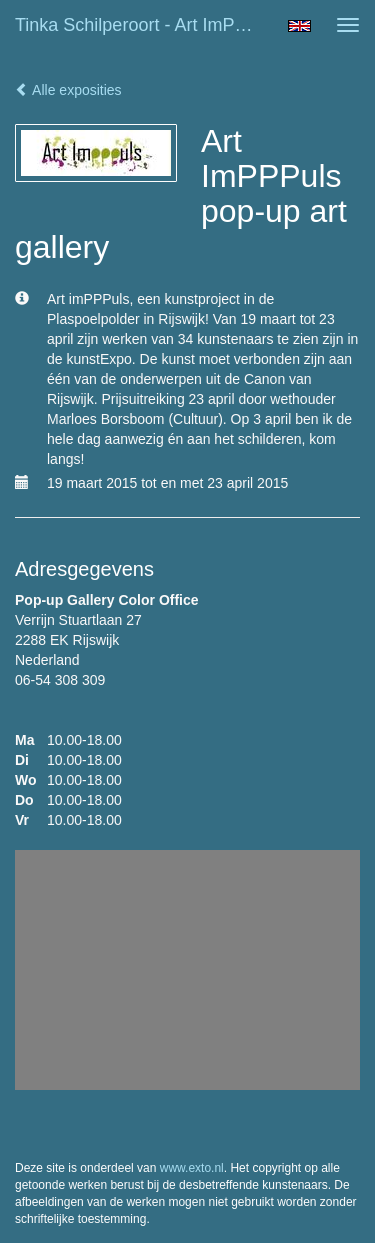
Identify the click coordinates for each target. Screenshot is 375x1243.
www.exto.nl (192, 1168)
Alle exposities (68, 90)
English (299, 26)
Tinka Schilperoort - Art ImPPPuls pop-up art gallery (143, 25)
